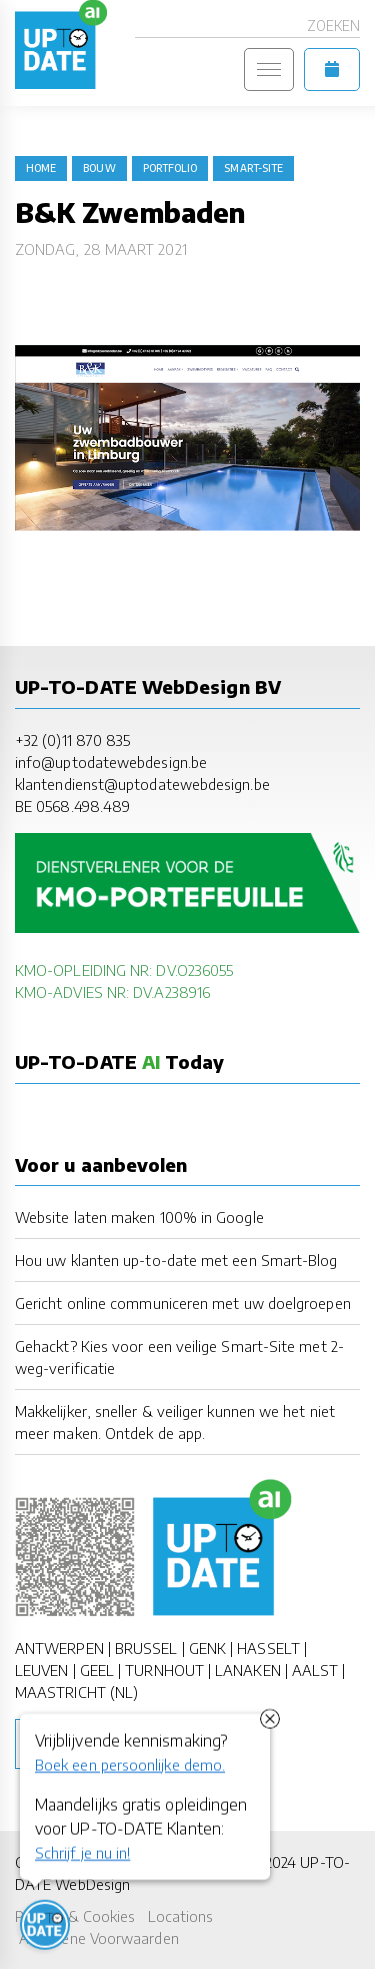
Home (41, 168)
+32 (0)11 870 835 (72, 740)
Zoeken (333, 25)
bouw (99, 168)
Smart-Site (253, 168)
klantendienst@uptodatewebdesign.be (142, 784)
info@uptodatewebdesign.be (111, 762)
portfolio (170, 168)
